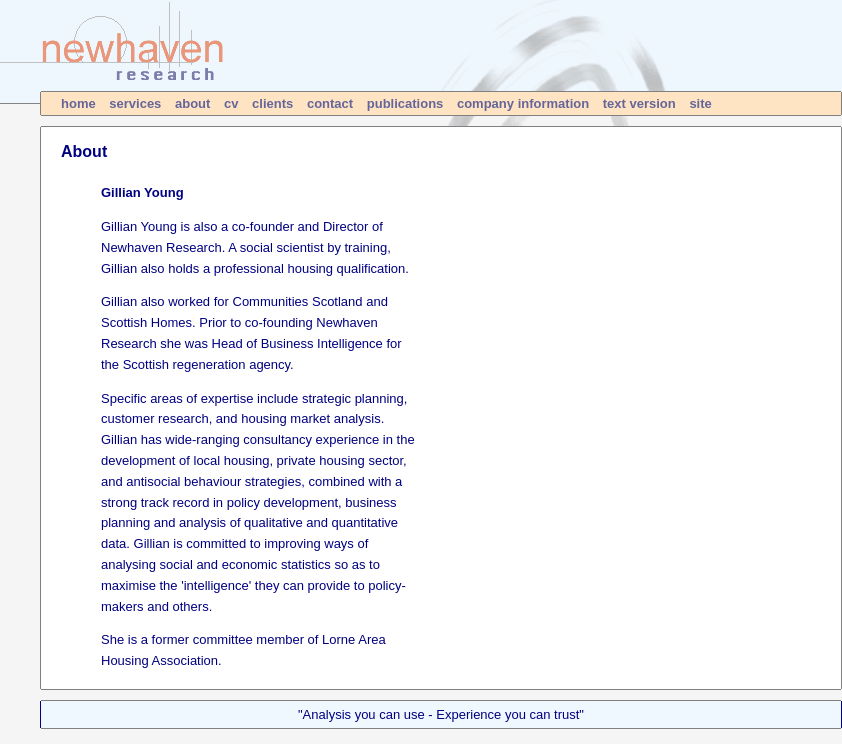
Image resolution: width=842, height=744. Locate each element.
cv (231, 103)
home (78, 103)
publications (405, 103)
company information (523, 103)
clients (272, 103)
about (192, 103)
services (135, 103)
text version (639, 103)
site (700, 103)
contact (330, 103)
